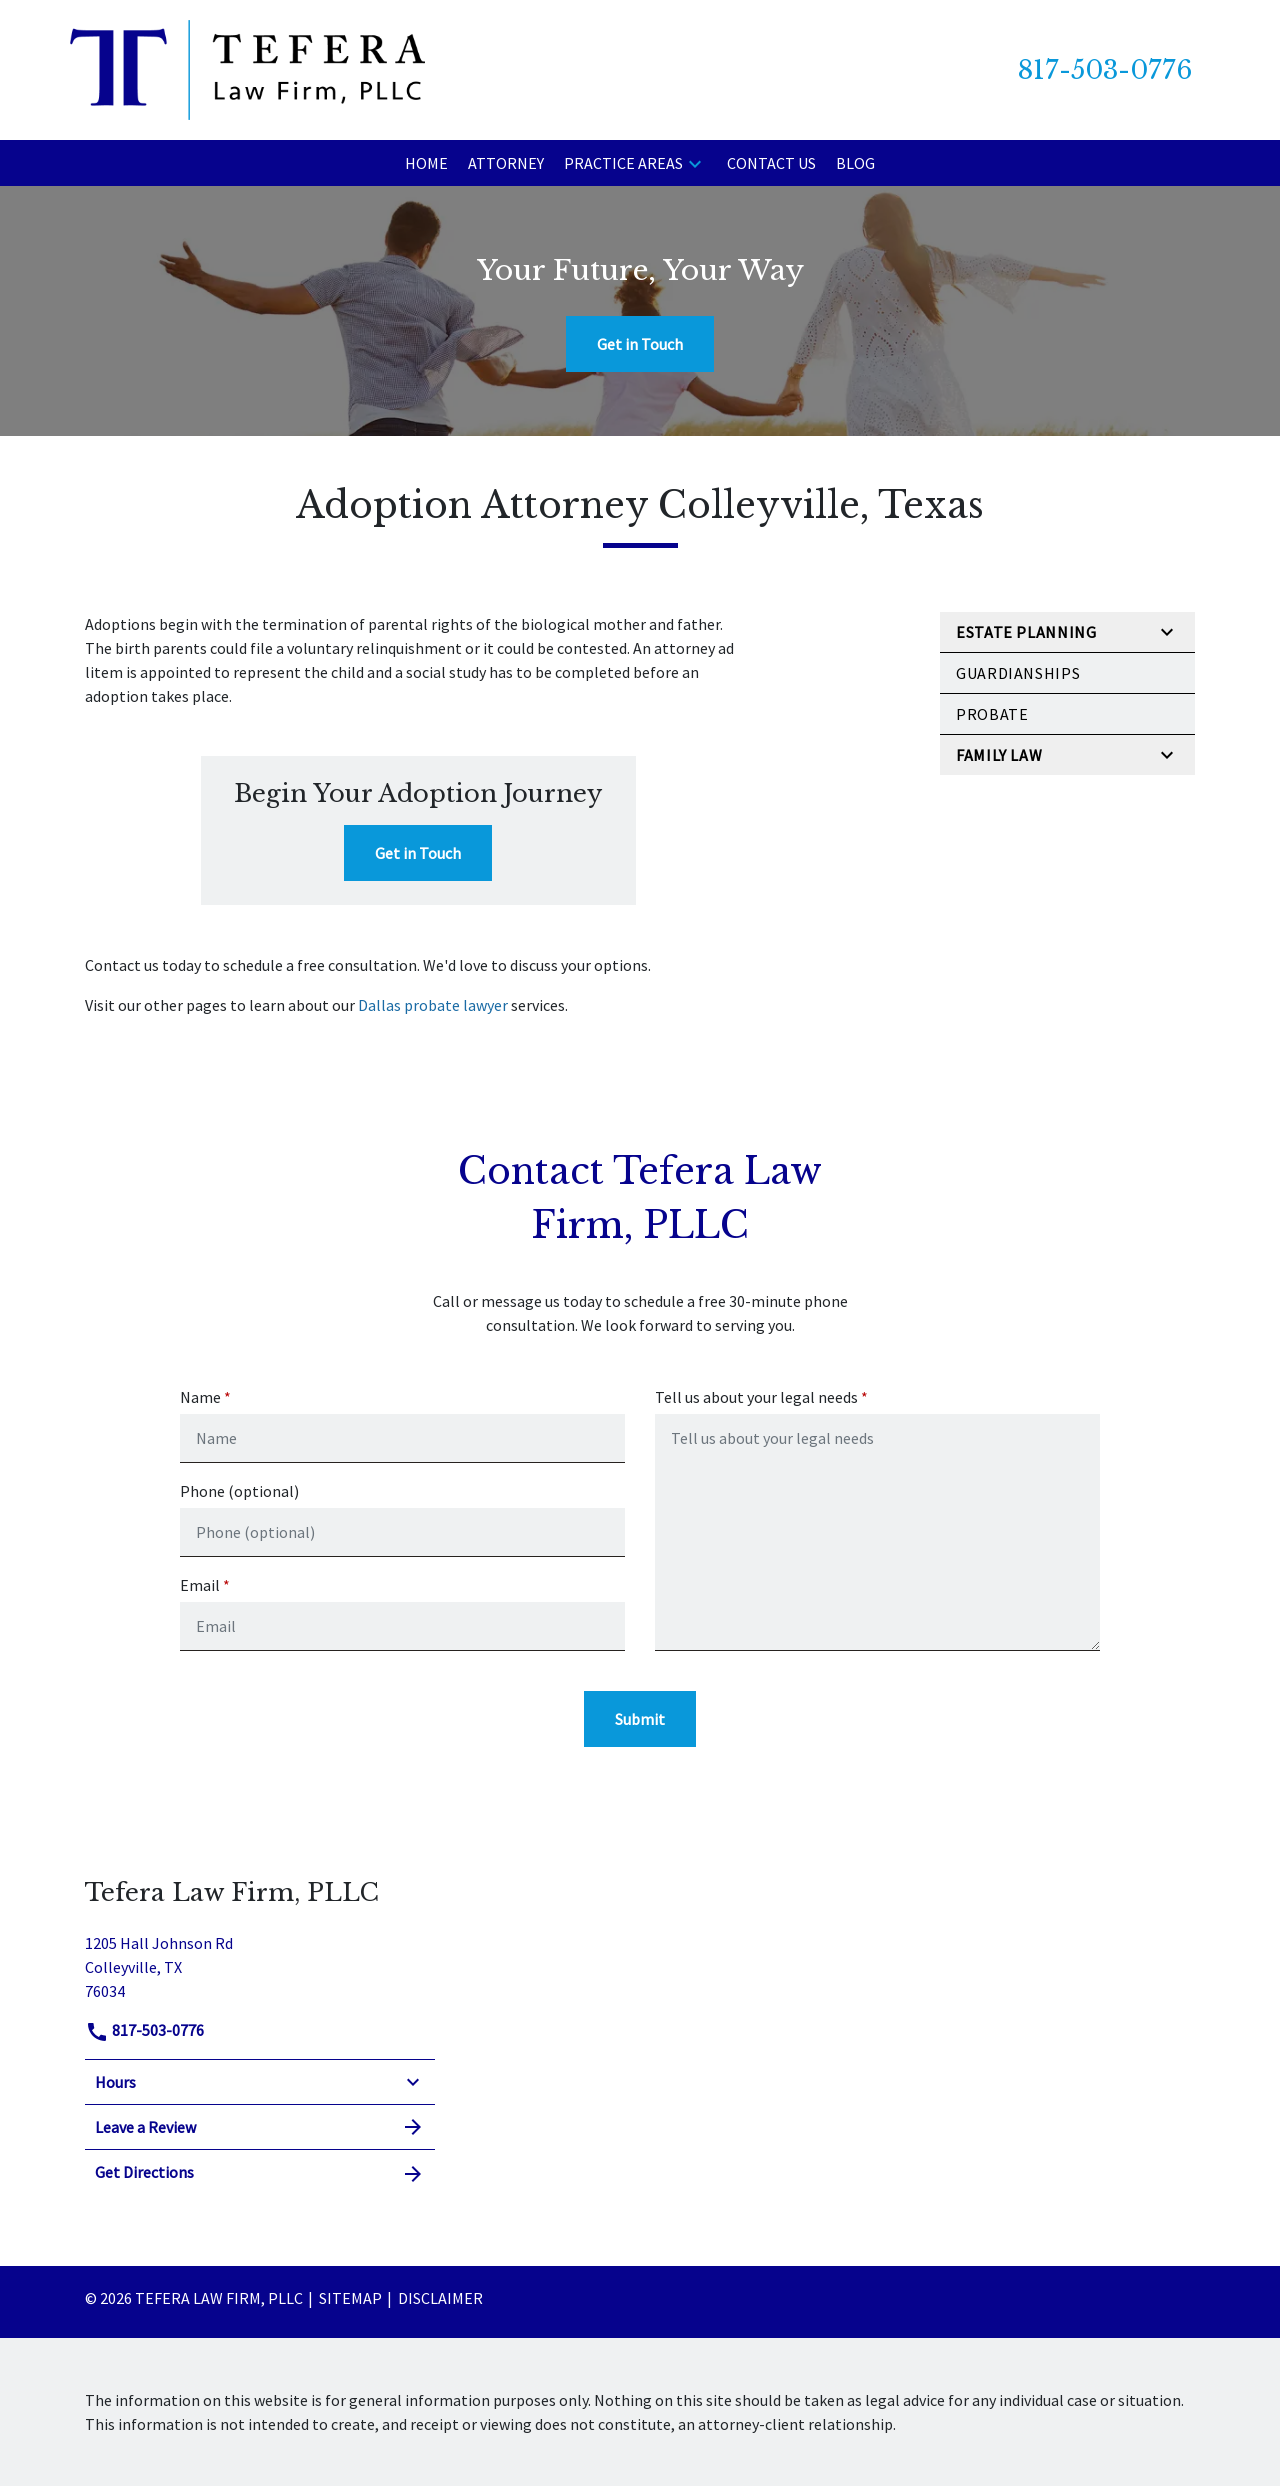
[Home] (426, 163)
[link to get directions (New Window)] (260, 1964)
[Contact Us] (771, 163)
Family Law (999, 755)
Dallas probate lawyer (433, 1005)
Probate (992, 714)
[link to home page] (247, 68)
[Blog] (855, 163)
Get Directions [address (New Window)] (260, 2173)
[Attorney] (506, 163)
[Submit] (640, 1719)
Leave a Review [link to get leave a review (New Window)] (260, 2127)
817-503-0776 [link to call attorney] (144, 2030)
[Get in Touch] (640, 344)
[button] (695, 163)
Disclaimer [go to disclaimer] (440, 2298)
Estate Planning (1026, 632)
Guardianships (1018, 673)
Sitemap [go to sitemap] (350, 2298)
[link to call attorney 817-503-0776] (1104, 70)
